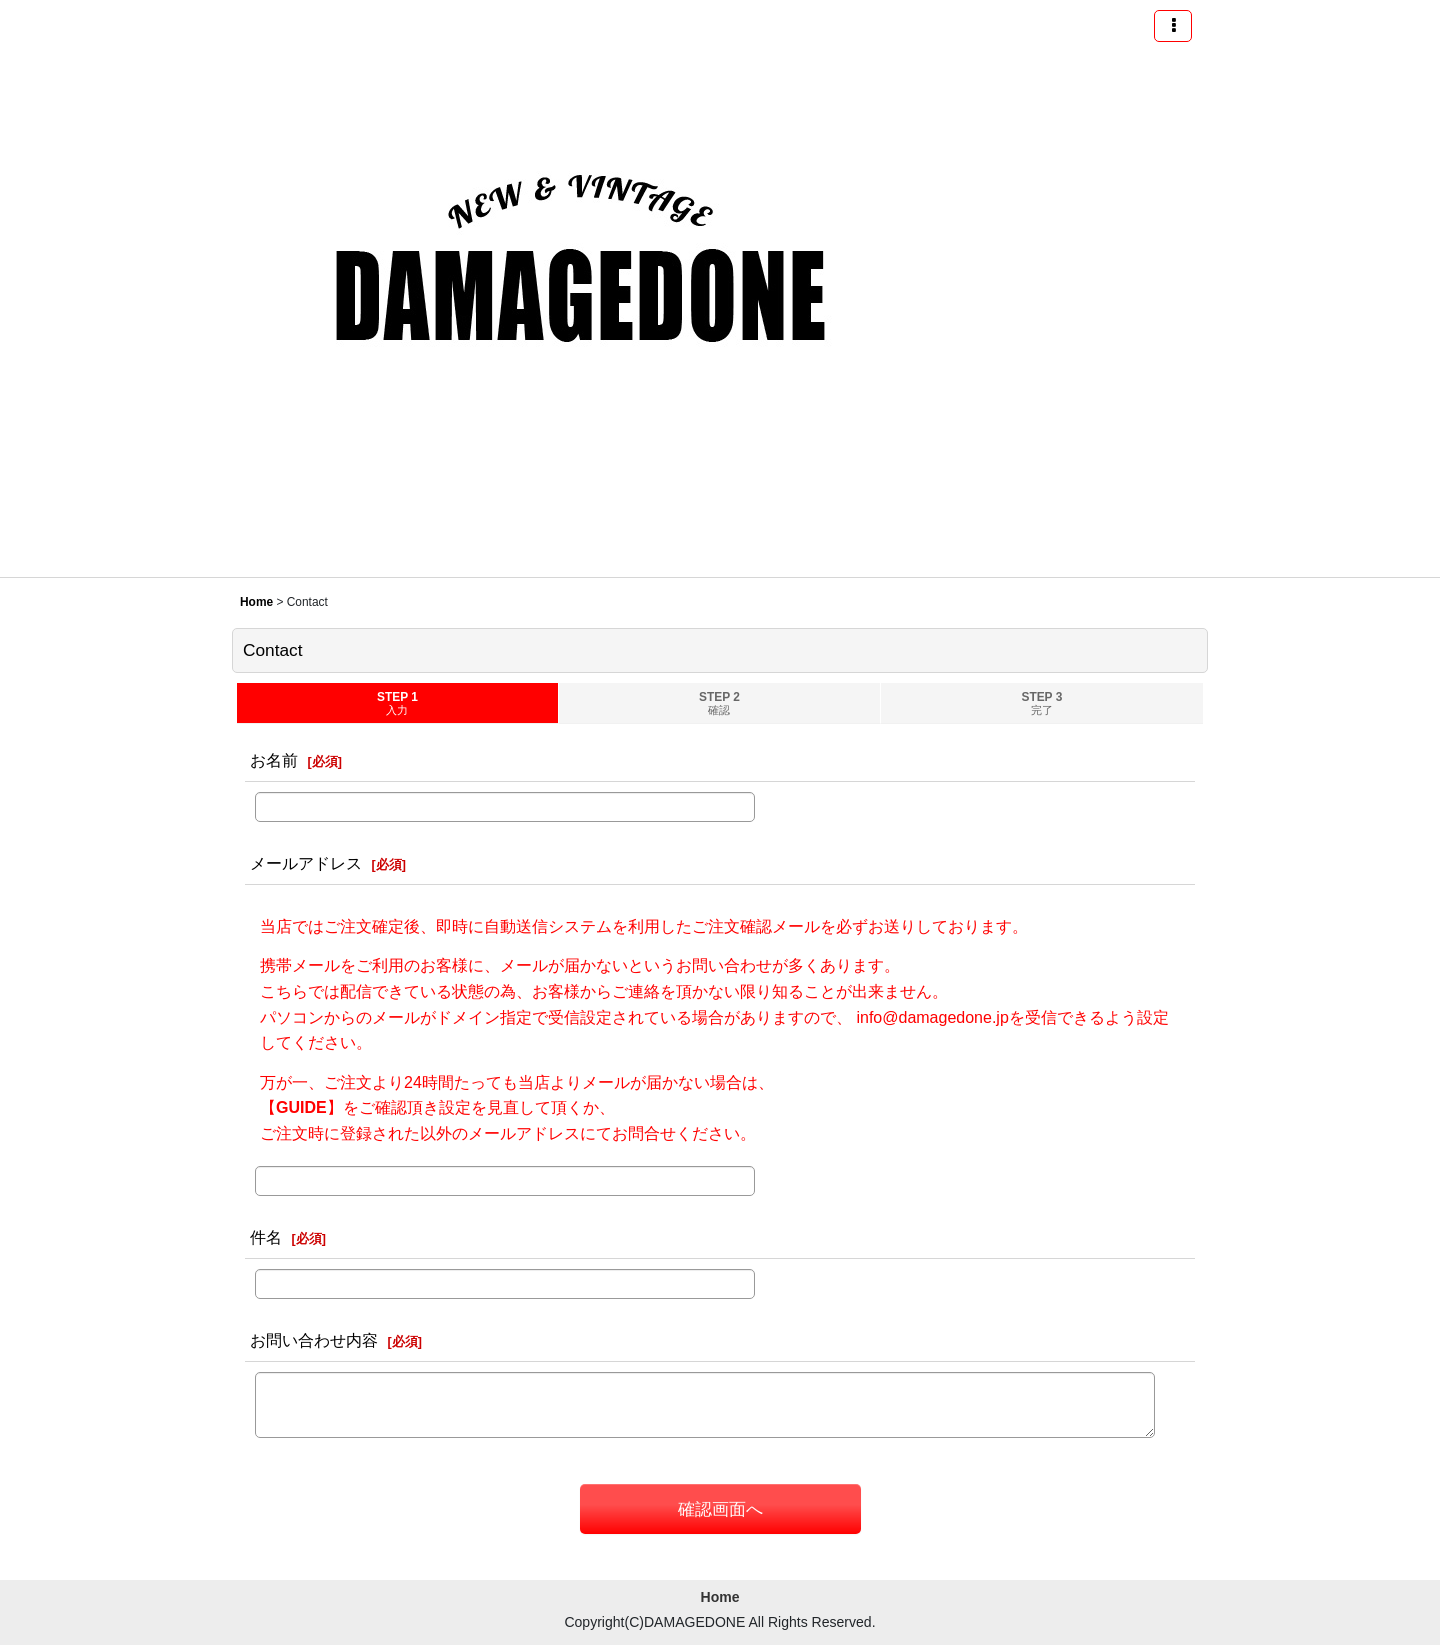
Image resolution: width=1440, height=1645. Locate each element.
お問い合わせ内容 (314, 1340)
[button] (1173, 26)
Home (720, 1597)
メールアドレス (306, 863)
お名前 (274, 760)
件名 (266, 1237)
